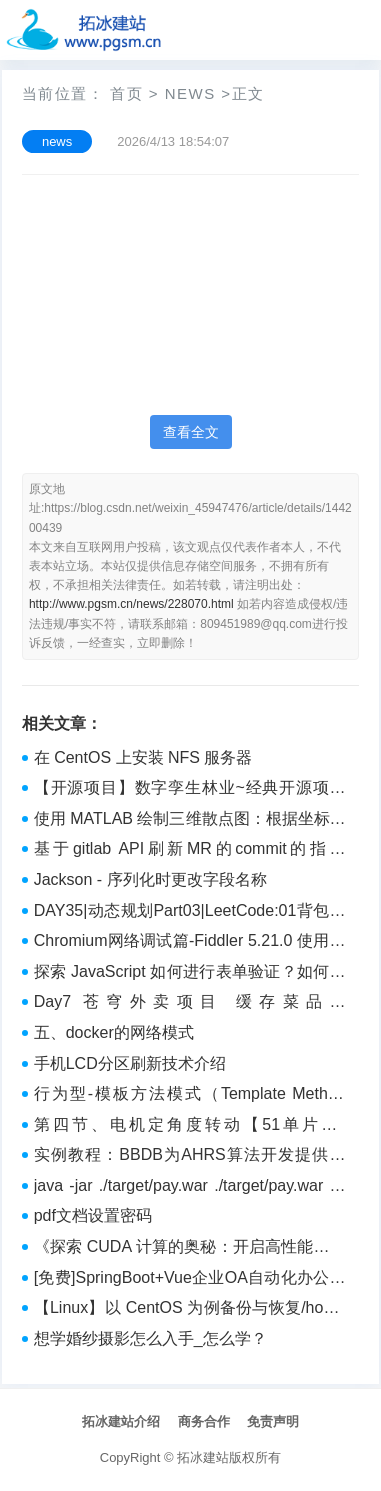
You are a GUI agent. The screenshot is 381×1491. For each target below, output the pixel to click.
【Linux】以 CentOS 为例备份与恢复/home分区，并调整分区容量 (190, 1310)
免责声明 (273, 1421)
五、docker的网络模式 (114, 1032)
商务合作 (204, 1421)
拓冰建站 (203, 1457)
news (190, 93)
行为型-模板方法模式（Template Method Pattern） (190, 1096)
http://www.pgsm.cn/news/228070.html (131, 604)
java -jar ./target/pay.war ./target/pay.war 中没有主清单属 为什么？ (190, 1188)
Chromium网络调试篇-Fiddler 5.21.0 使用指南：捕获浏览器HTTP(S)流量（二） (190, 943)
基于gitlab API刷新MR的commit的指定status (190, 851)
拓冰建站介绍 (121, 1421)
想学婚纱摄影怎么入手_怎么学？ (150, 1338)
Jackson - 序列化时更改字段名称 (150, 879)
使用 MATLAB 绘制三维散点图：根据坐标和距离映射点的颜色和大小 (190, 821)
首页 (126, 93)
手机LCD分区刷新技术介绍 (130, 1063)
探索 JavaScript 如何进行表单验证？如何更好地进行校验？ (190, 974)
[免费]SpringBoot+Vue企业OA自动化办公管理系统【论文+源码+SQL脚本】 (190, 1280)
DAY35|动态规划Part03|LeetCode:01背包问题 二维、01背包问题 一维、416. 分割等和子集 (190, 913)
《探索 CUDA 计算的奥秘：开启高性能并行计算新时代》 (190, 1249)
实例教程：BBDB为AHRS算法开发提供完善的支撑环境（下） (190, 1157)
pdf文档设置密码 (93, 1215)
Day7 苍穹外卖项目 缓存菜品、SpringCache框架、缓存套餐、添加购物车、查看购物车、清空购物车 (190, 1004)
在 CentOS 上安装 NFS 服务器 (143, 757)
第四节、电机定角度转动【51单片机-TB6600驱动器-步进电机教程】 (190, 1127)
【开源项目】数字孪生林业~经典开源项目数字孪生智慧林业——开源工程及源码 (190, 790)
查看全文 (191, 432)
